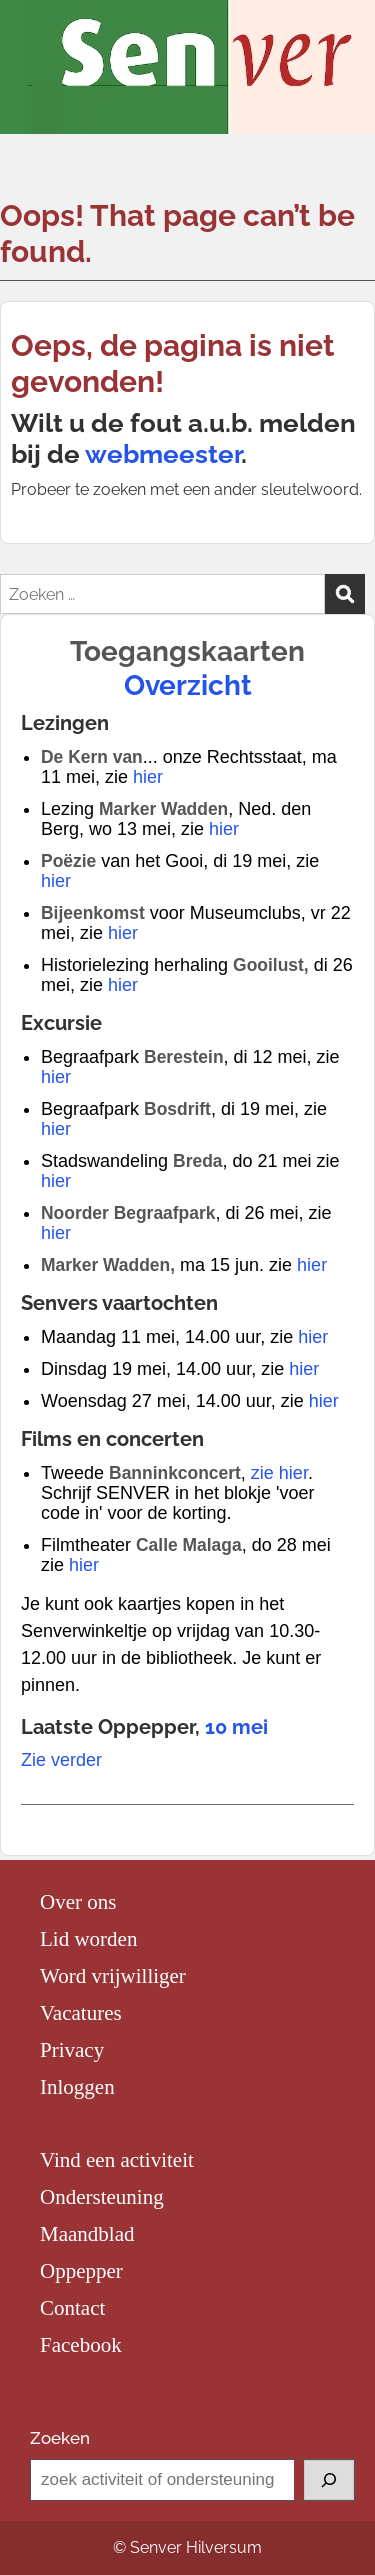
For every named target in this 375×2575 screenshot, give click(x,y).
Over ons (78, 1902)
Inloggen (77, 2087)
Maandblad (87, 2234)
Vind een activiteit (117, 2160)
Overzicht (188, 685)
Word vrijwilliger (113, 1976)
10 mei (236, 1727)
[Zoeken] (329, 2480)
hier (148, 777)
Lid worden (88, 1939)
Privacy (72, 2050)
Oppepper (81, 2271)
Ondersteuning (102, 2197)
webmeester (163, 454)
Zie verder (61, 1760)
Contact (72, 2308)
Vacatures (81, 2013)
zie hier (279, 1473)
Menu (36, 36)
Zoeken (60, 2438)
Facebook (81, 2345)
